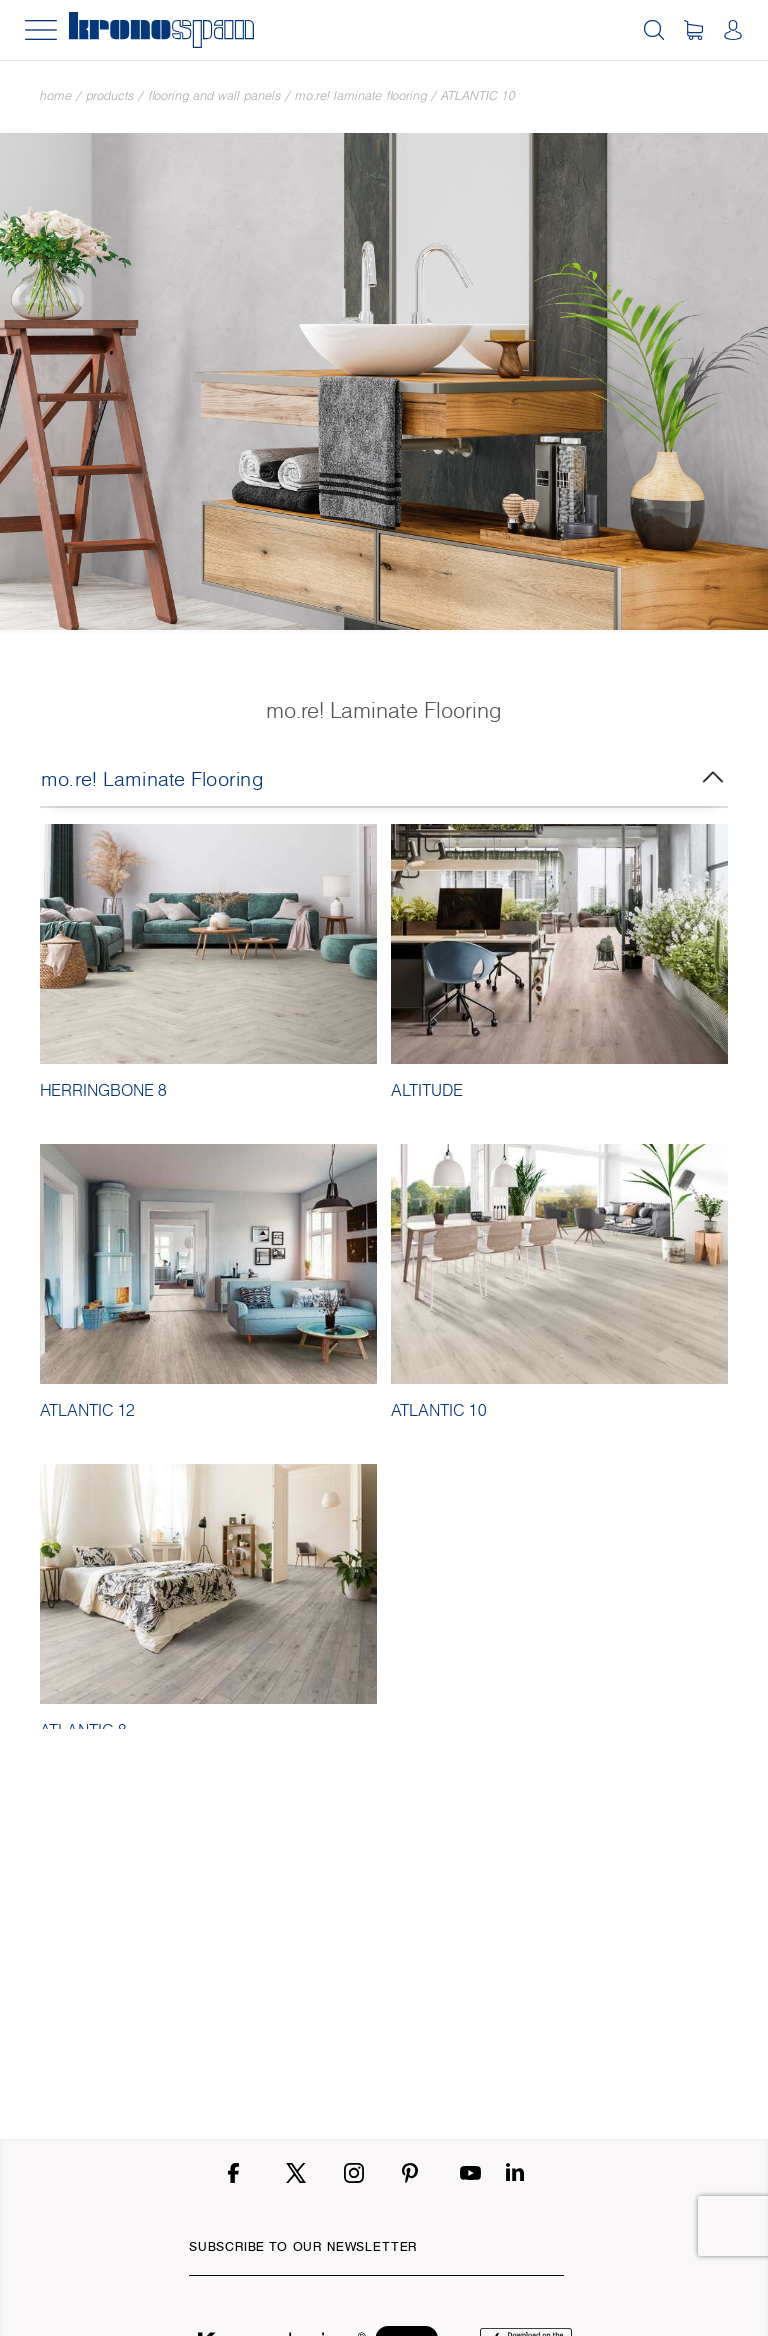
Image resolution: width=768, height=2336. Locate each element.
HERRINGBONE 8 (103, 1090)
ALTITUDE (427, 1090)
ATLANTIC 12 (87, 1410)
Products (110, 95)
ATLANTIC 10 (478, 95)
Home (56, 95)
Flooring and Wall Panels (214, 95)
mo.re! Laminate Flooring (361, 95)
